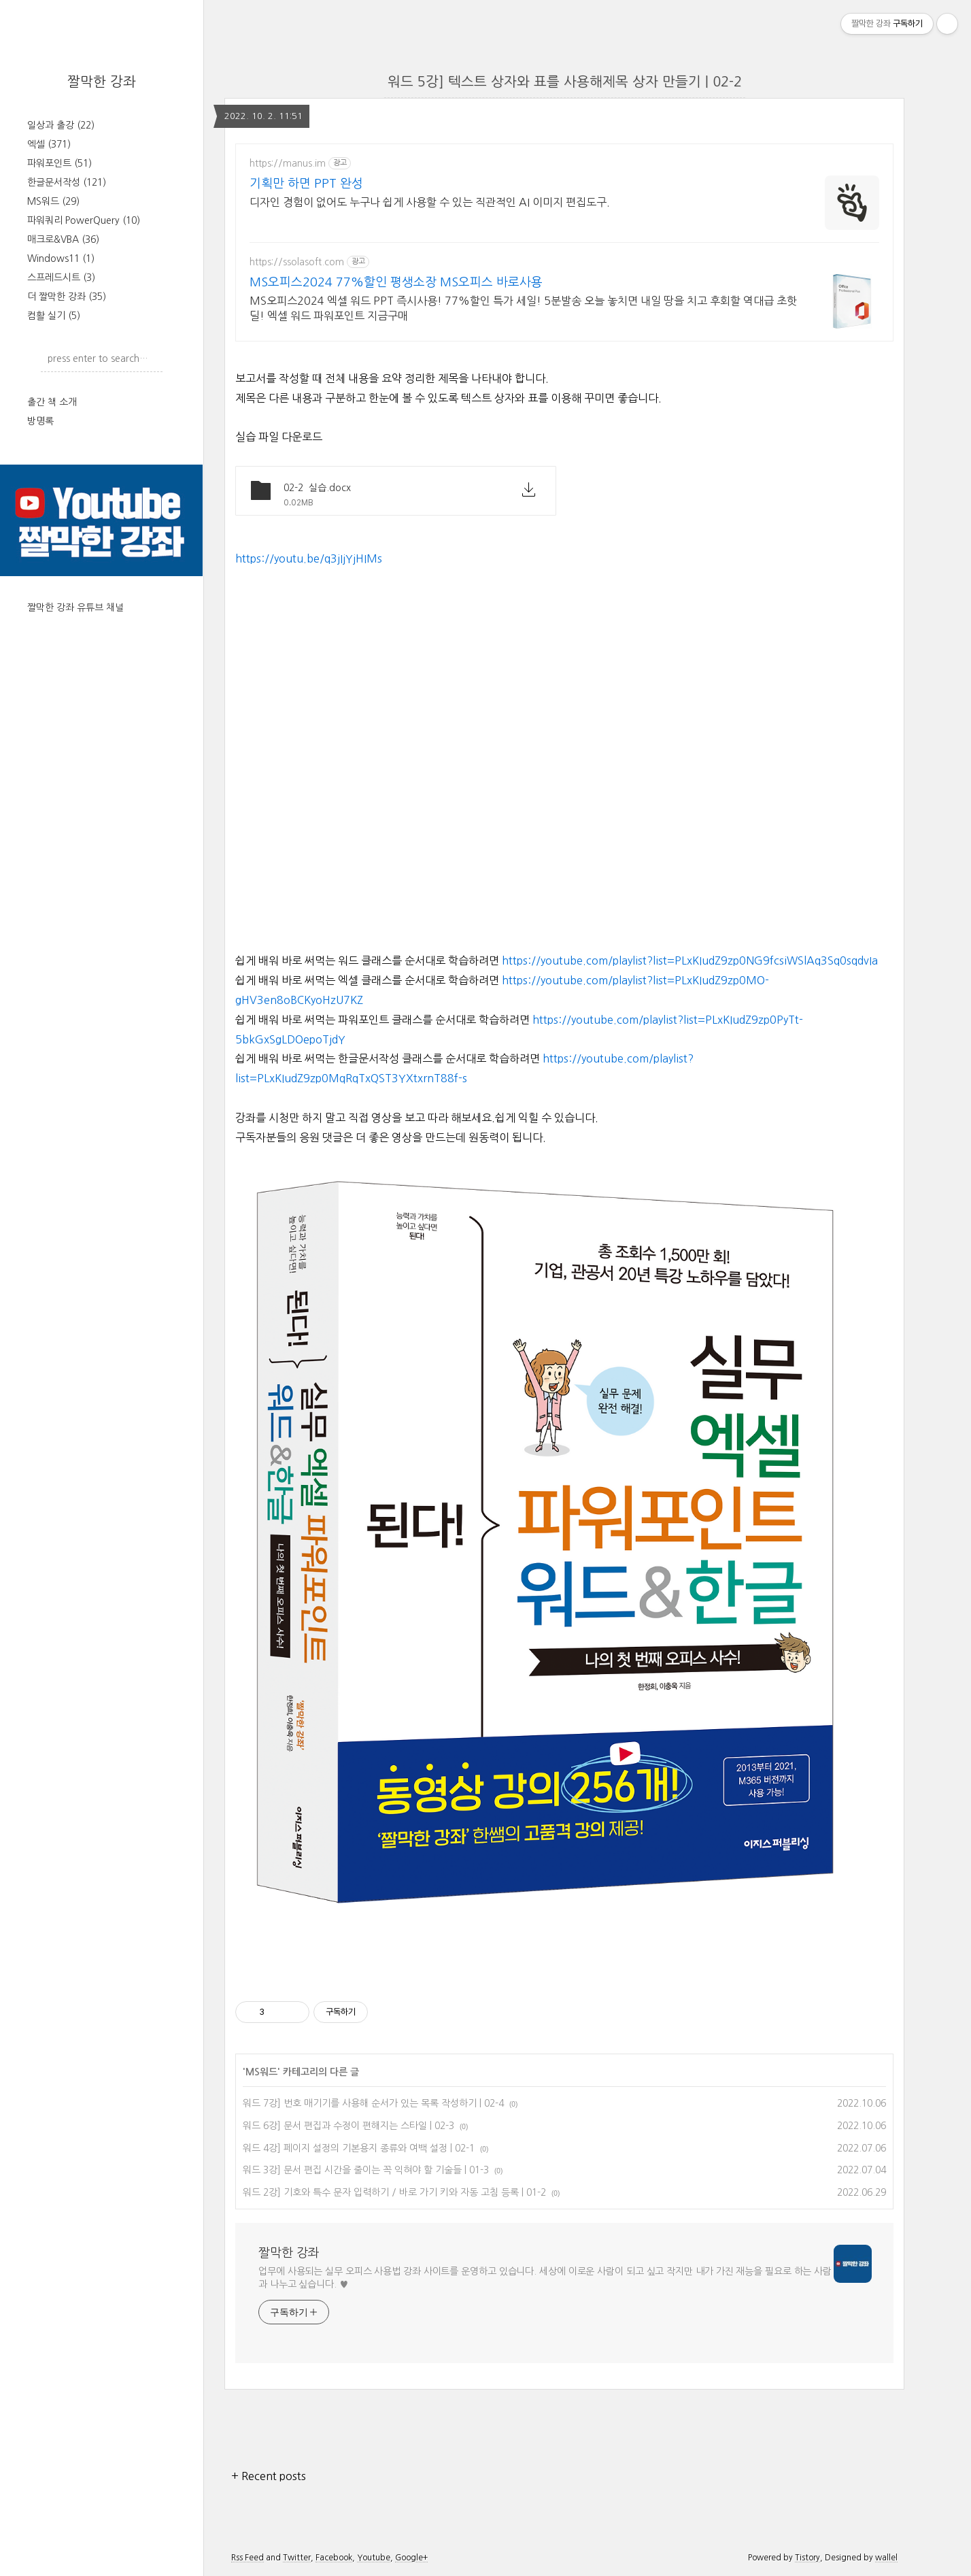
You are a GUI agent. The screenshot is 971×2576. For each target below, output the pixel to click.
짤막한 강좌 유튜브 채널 (75, 607)
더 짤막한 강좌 (66, 296)
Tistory (807, 2558)
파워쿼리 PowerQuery (83, 220)
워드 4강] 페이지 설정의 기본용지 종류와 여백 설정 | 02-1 (359, 2148)
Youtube (373, 2558)
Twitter (297, 2558)
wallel (886, 2558)
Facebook (334, 2558)
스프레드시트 (61, 277)
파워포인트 (59, 163)
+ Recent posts (268, 2476)
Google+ (411, 2558)
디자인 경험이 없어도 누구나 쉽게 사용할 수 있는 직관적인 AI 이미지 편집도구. (430, 202)
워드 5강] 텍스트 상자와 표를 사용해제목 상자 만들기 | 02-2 (565, 81)
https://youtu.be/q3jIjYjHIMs (308, 558)
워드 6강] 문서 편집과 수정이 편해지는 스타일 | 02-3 (348, 2125)
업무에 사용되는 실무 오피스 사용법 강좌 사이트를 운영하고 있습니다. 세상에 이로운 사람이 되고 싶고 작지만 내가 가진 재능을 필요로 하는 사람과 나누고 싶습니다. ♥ (545, 2277)
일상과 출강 (61, 125)
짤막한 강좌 (101, 81)
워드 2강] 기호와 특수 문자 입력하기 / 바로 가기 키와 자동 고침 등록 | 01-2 (394, 2192)
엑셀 (49, 144)
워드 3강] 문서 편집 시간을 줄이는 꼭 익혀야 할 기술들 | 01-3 (366, 2170)
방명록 (40, 421)
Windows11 (61, 258)
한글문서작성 (66, 182)
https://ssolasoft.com (297, 262)
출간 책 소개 (52, 402)
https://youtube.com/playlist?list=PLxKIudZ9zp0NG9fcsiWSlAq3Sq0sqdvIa (690, 960)
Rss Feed (247, 2558)
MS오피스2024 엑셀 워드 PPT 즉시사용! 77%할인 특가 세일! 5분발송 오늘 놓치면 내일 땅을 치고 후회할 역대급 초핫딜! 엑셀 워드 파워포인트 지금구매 (523, 308)
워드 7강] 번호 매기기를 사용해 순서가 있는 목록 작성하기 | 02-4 (373, 2103)
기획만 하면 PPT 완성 (306, 184)
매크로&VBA (63, 239)
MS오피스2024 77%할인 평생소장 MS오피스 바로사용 (396, 282)
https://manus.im (288, 163)
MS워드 (53, 201)
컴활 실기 (53, 315)
